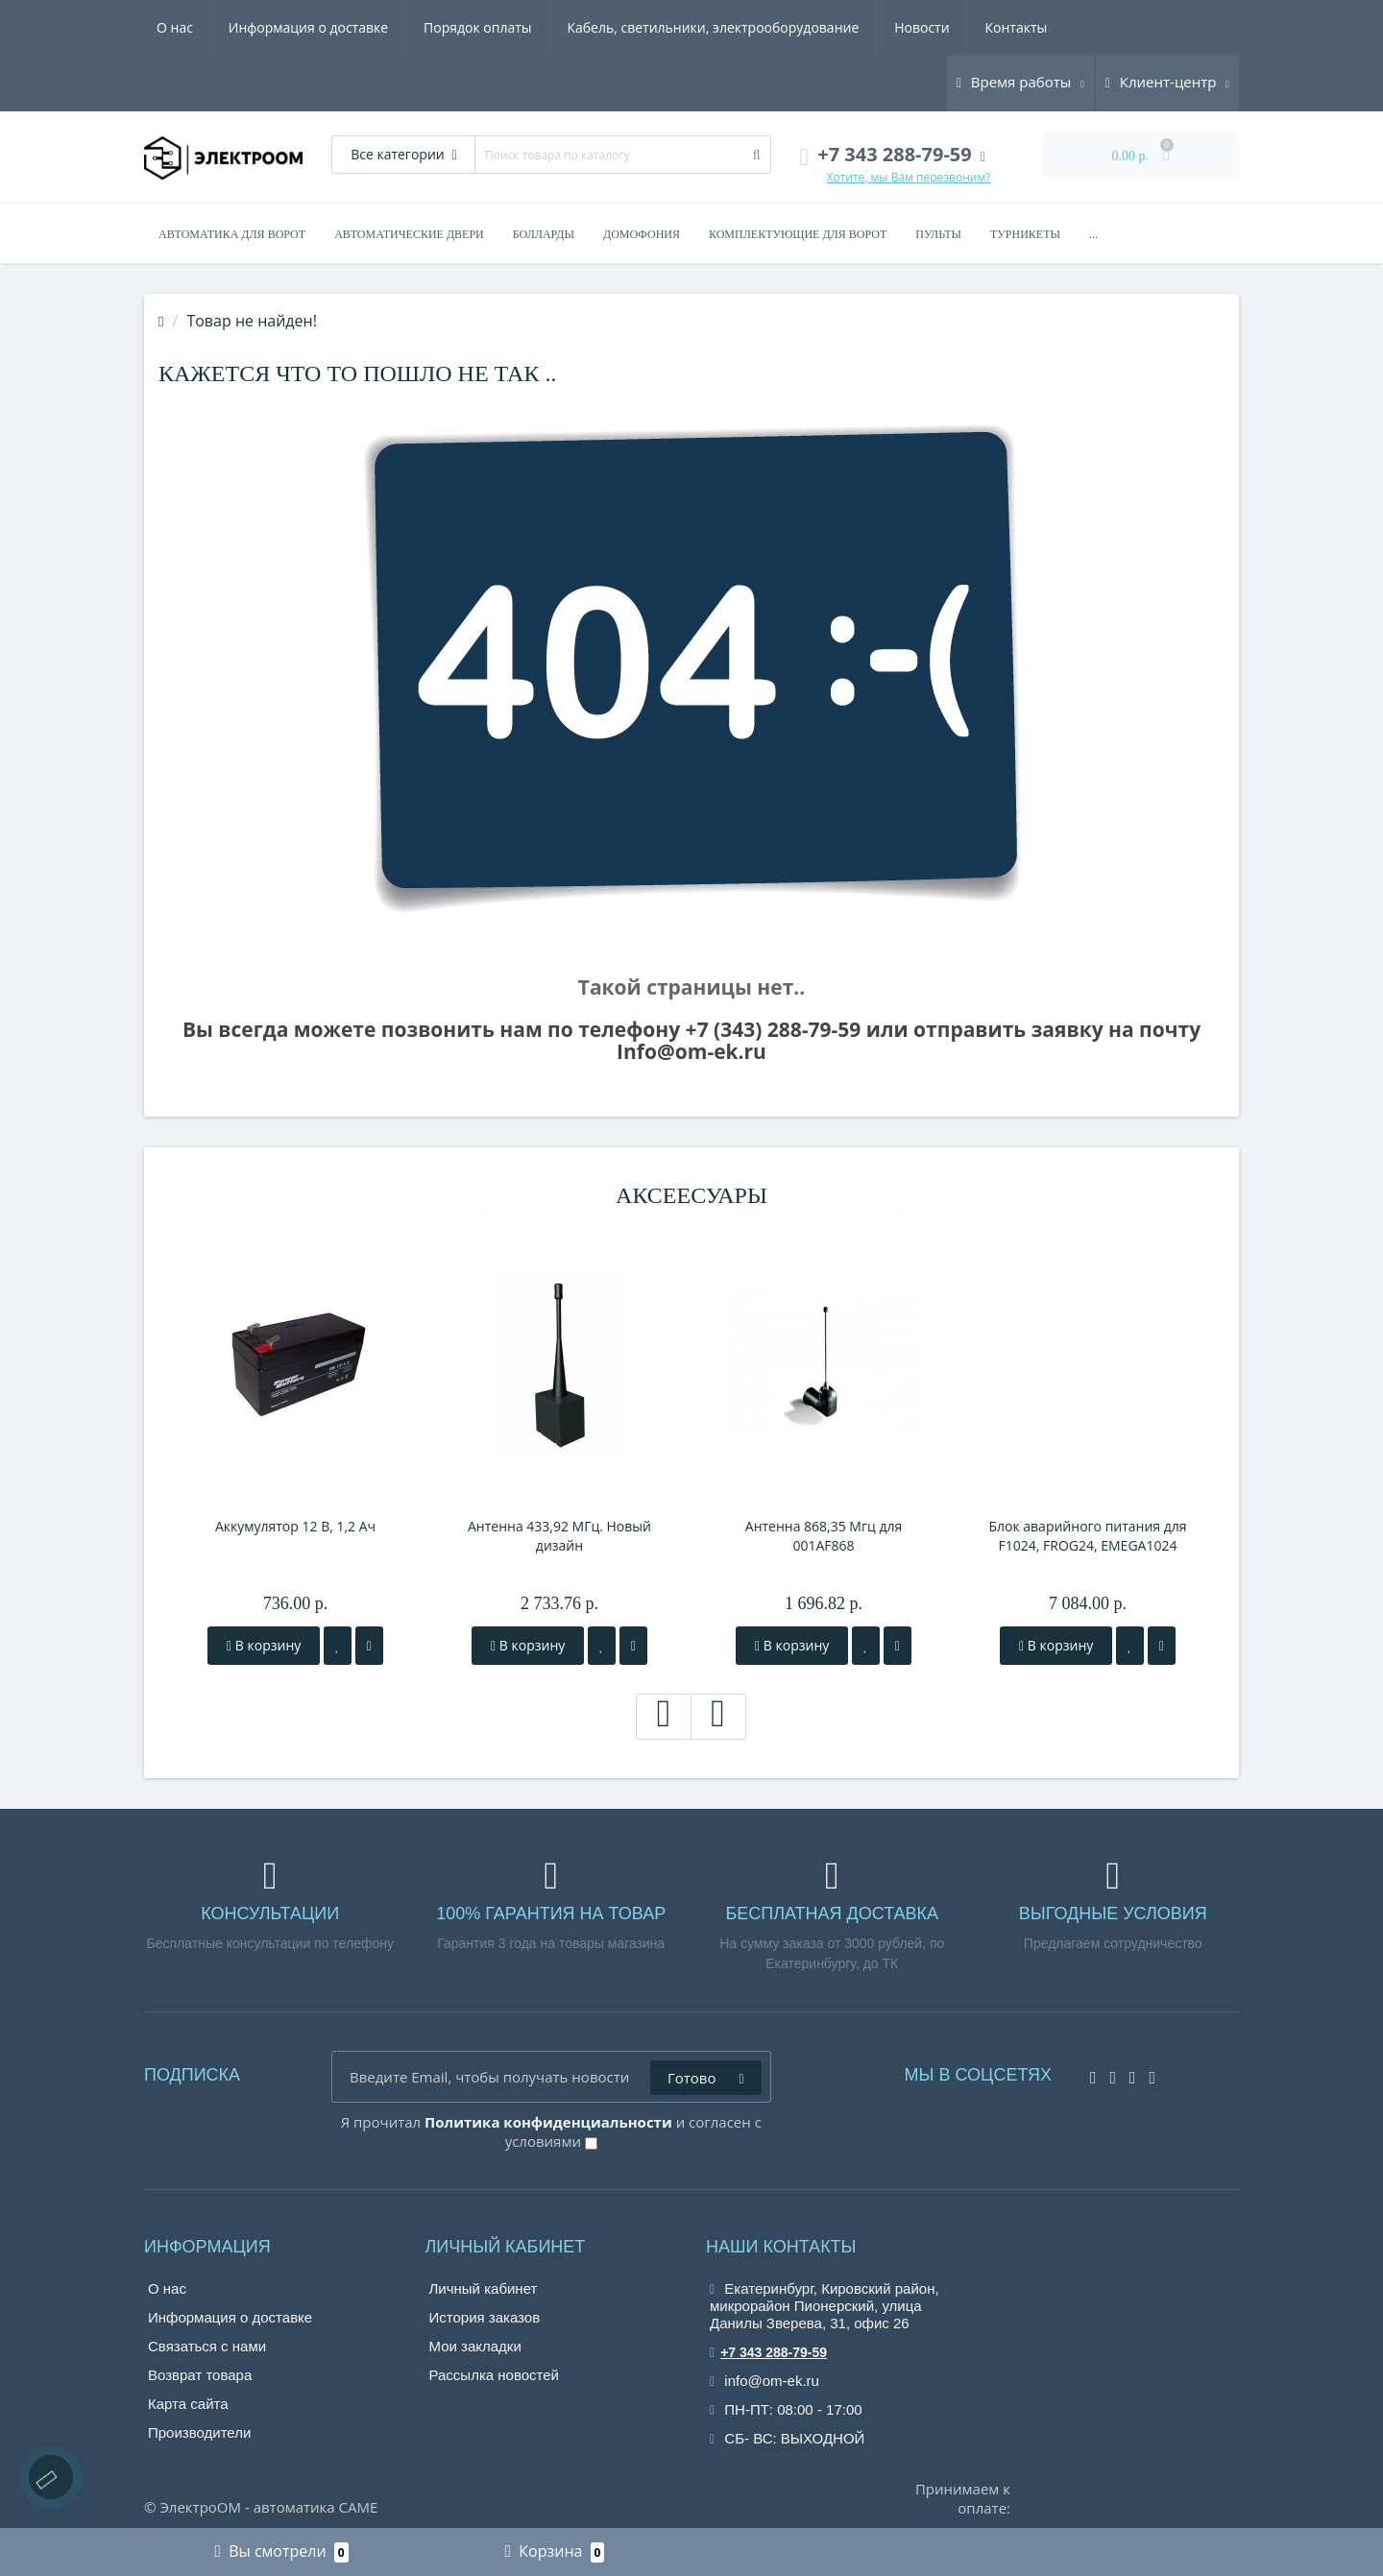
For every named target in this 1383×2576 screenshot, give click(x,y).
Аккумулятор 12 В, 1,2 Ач (295, 1526)
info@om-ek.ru (764, 2380)
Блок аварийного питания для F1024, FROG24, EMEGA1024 (1087, 1535)
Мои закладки (475, 2346)
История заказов (485, 2317)
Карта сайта (188, 2403)
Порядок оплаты (478, 27)
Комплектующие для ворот (797, 234)
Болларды (543, 234)
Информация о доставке (308, 27)
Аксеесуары (691, 1195)
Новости (921, 27)
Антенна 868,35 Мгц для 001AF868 (823, 1535)
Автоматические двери (409, 234)
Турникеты (1025, 234)
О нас (175, 27)
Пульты (938, 234)
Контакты (1015, 27)
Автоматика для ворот (231, 234)
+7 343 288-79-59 (768, 2352)
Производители (199, 2432)
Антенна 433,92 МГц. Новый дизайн (559, 1535)
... (1093, 234)
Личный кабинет (483, 2288)
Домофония (641, 234)
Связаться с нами (207, 2346)
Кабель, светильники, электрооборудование (713, 27)
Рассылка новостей (494, 2375)
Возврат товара (200, 2375)
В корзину (264, 1645)
